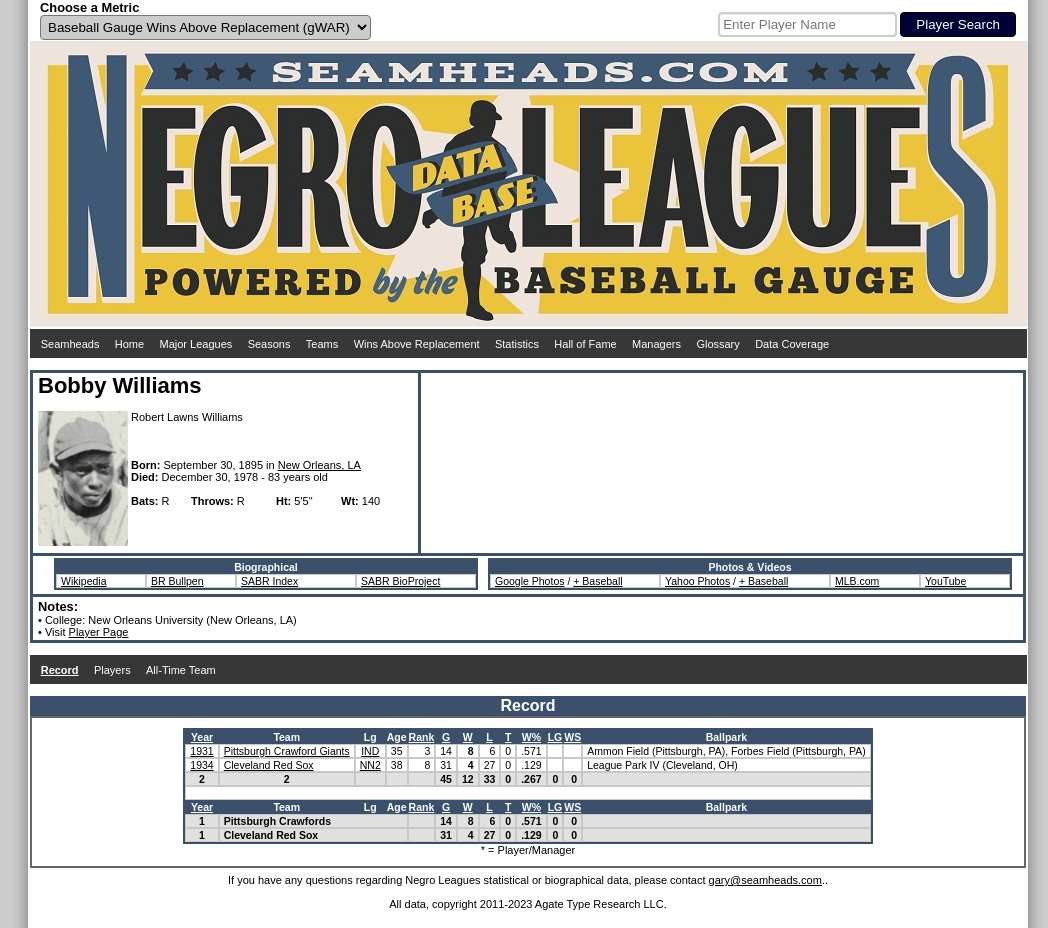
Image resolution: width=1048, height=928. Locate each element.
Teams (322, 344)
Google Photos (529, 581)
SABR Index (269, 581)
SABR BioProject (400, 581)
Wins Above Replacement (417, 344)
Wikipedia (84, 581)
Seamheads (70, 344)
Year (202, 737)
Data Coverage (792, 344)
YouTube (945, 581)
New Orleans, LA (319, 465)
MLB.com (857, 581)
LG (555, 737)
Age (397, 737)
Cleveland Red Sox (269, 765)
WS (572, 737)
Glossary (717, 344)
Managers (656, 344)
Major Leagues (196, 344)
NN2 (370, 765)
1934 (201, 765)
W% (531, 737)
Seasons (269, 344)
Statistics (517, 344)
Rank (422, 737)
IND (370, 751)
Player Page (99, 632)
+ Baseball (597, 581)
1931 (201, 751)
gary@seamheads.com (765, 880)
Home (129, 344)
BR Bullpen (177, 581)
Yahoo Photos (697, 581)
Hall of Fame (585, 344)
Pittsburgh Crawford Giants (287, 751)
